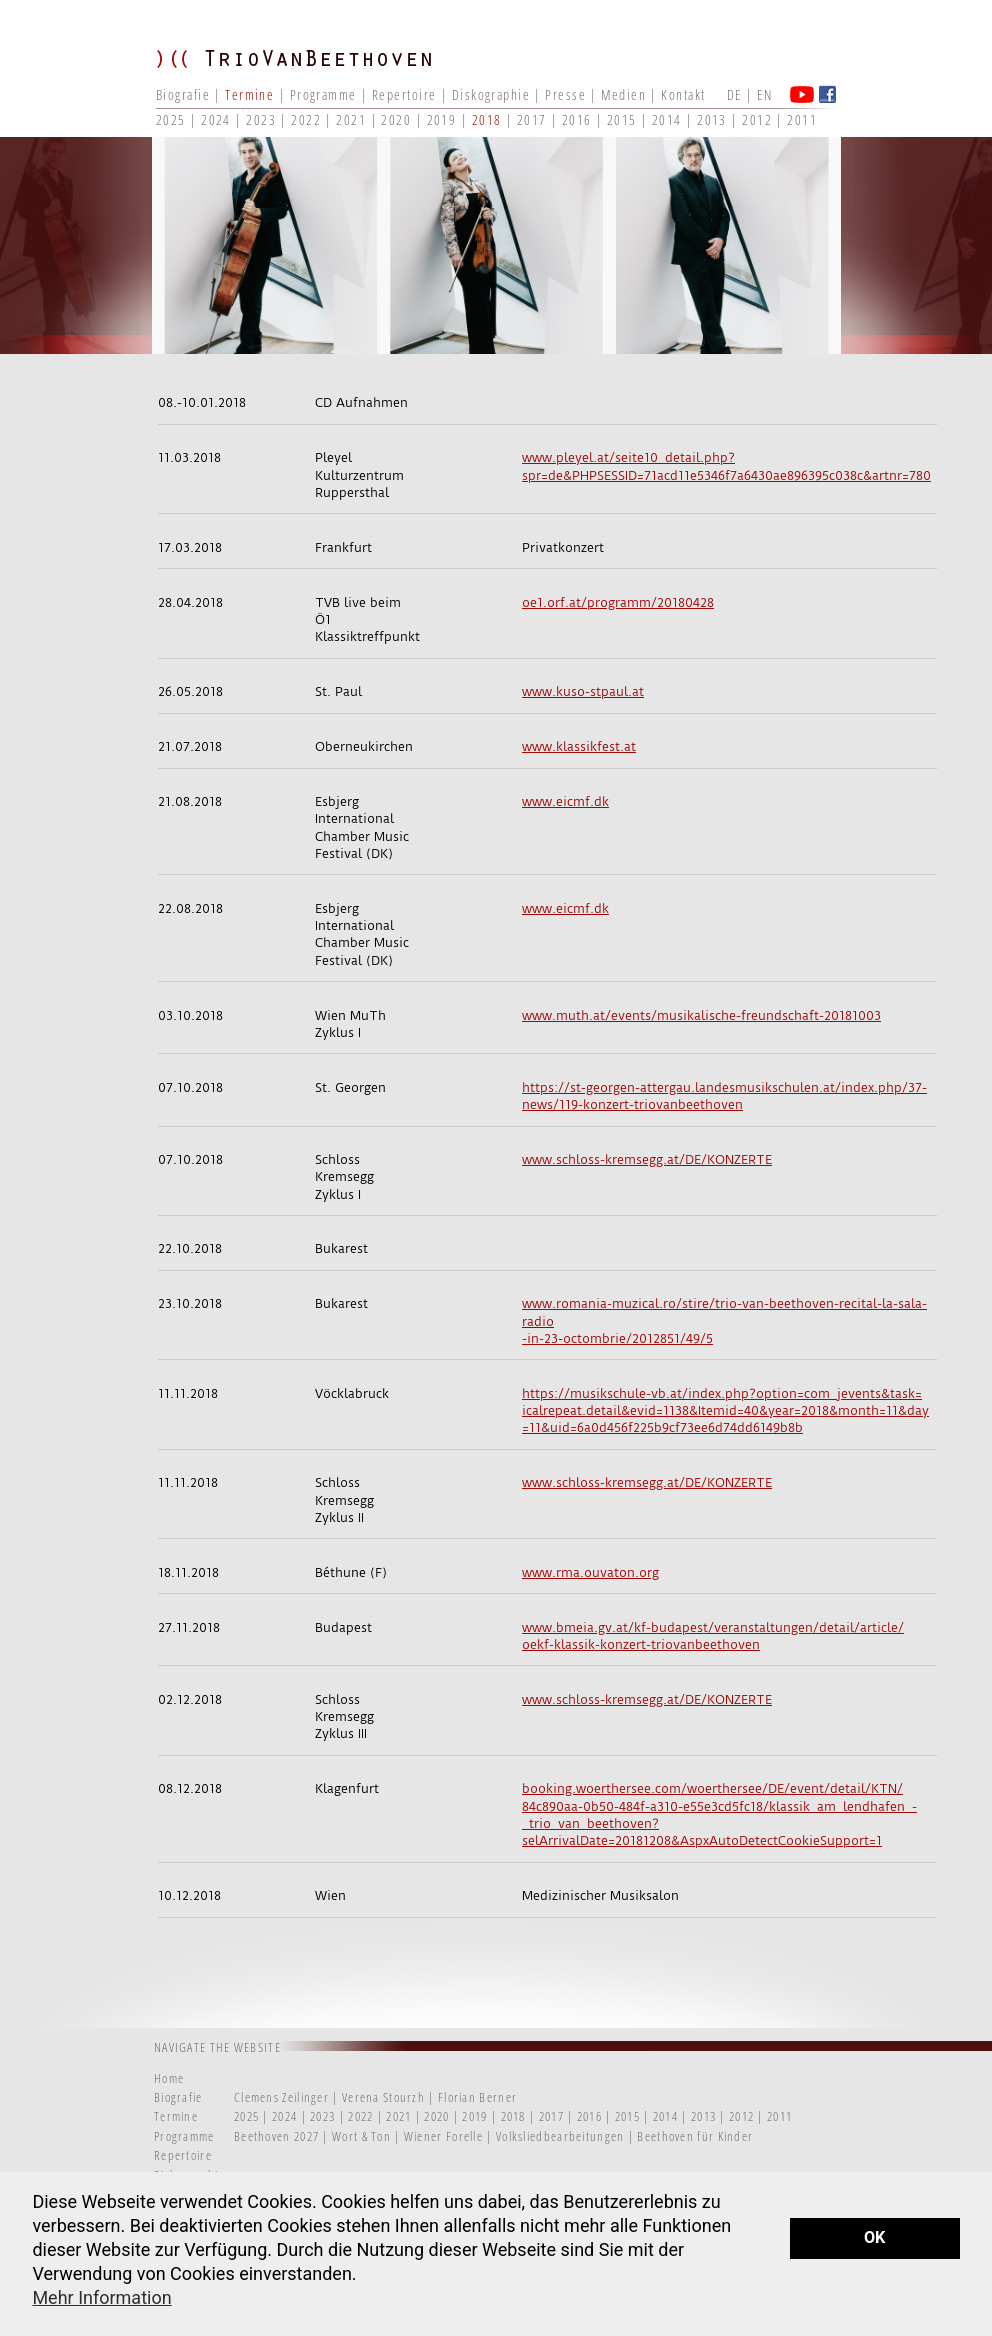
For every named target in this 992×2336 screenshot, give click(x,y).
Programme (323, 94)
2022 (306, 119)
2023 (261, 119)
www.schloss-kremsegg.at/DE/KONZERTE (647, 1159)
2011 (802, 119)
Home (169, 2078)
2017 (532, 119)
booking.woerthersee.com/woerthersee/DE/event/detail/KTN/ (712, 1788)
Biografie (183, 94)
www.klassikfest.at (579, 746)
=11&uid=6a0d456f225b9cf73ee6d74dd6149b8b (662, 1427)
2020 (396, 119)
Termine (249, 94)
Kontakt (683, 94)
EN (764, 94)
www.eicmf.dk (565, 801)
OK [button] (874, 2237)
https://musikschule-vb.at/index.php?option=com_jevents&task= (722, 1393)
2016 (577, 119)
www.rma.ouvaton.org (590, 1572)
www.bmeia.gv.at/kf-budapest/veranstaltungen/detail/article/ (713, 1627)
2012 (757, 119)
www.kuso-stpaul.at (583, 691)
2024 (216, 119)
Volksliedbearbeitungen (562, 2136)
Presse (565, 94)
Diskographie (491, 94)
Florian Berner (477, 2097)
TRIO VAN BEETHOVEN (306, 75)
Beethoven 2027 (276, 2136)
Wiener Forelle (443, 2136)
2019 (442, 119)
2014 (667, 119)
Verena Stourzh (383, 2097)
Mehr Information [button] (101, 2297)
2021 (351, 119)
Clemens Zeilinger (281, 2097)
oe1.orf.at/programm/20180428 (618, 602)
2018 (487, 119)
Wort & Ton (363, 2136)
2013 (712, 119)
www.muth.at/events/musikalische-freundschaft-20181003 (701, 1015)
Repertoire (404, 94)
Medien (623, 94)
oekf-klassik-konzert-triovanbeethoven (641, 1644)
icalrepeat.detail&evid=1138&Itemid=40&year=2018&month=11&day (725, 1410)
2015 (622, 119)
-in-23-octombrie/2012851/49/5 (617, 1338)
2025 (171, 119)
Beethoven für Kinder (695, 2136)
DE (734, 94)
